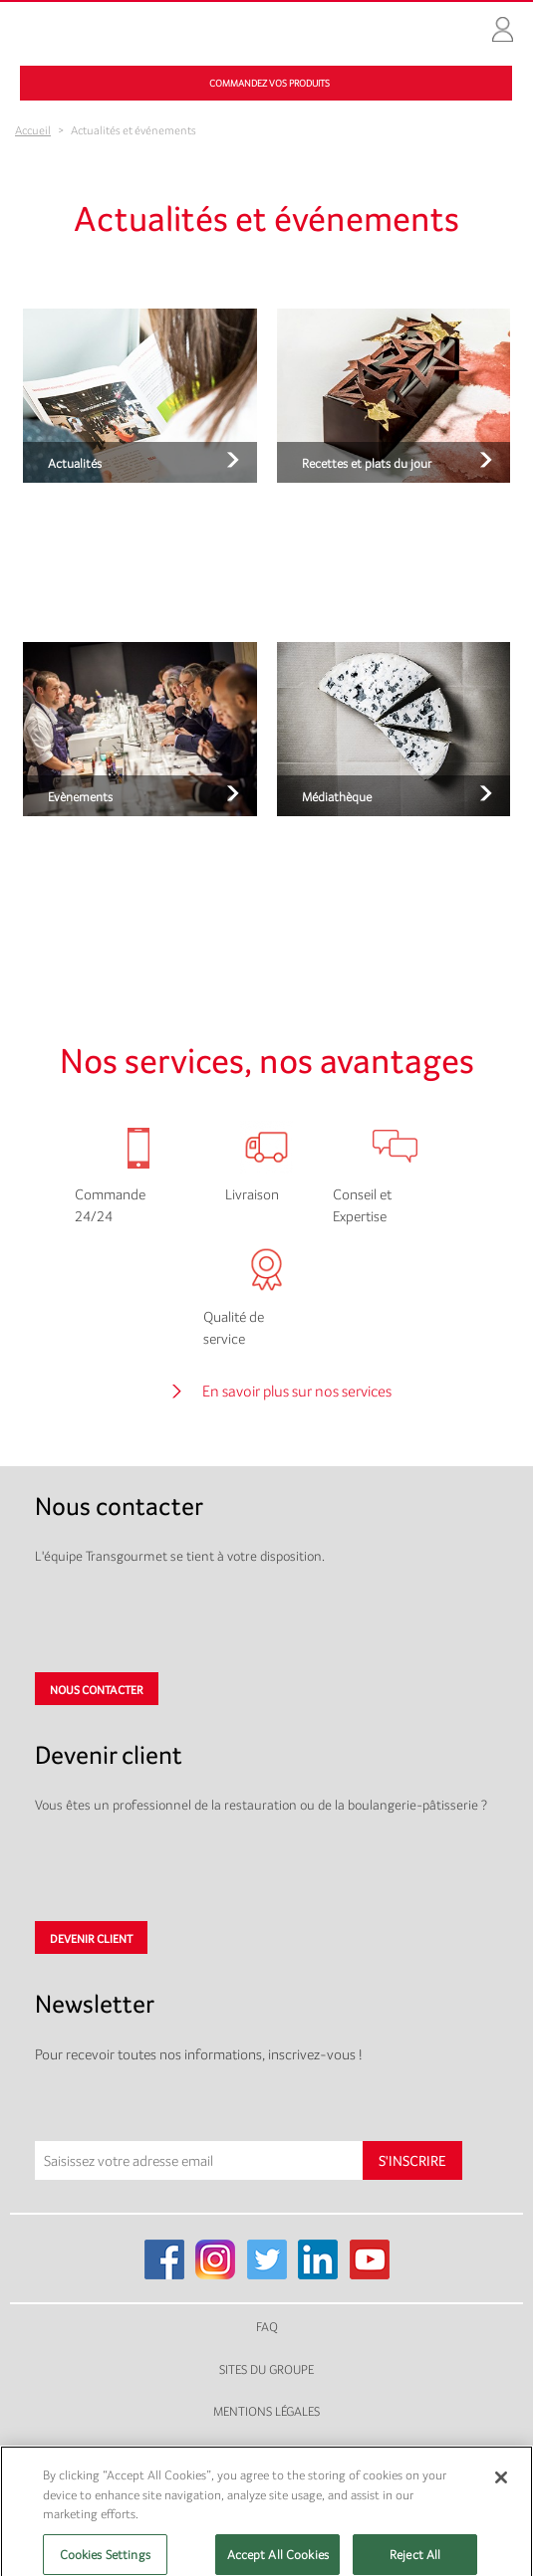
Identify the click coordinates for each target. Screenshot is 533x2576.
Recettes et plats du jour (366, 463)
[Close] (501, 2488)
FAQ (267, 2326)
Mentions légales (266, 2411)
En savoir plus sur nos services (297, 1391)
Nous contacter (96, 1690)
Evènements (80, 796)
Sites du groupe (266, 2369)
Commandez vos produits (269, 83)
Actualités (75, 463)
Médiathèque (337, 796)
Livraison (252, 1193)
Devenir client (91, 1939)
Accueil (33, 130)
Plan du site (267, 2454)
